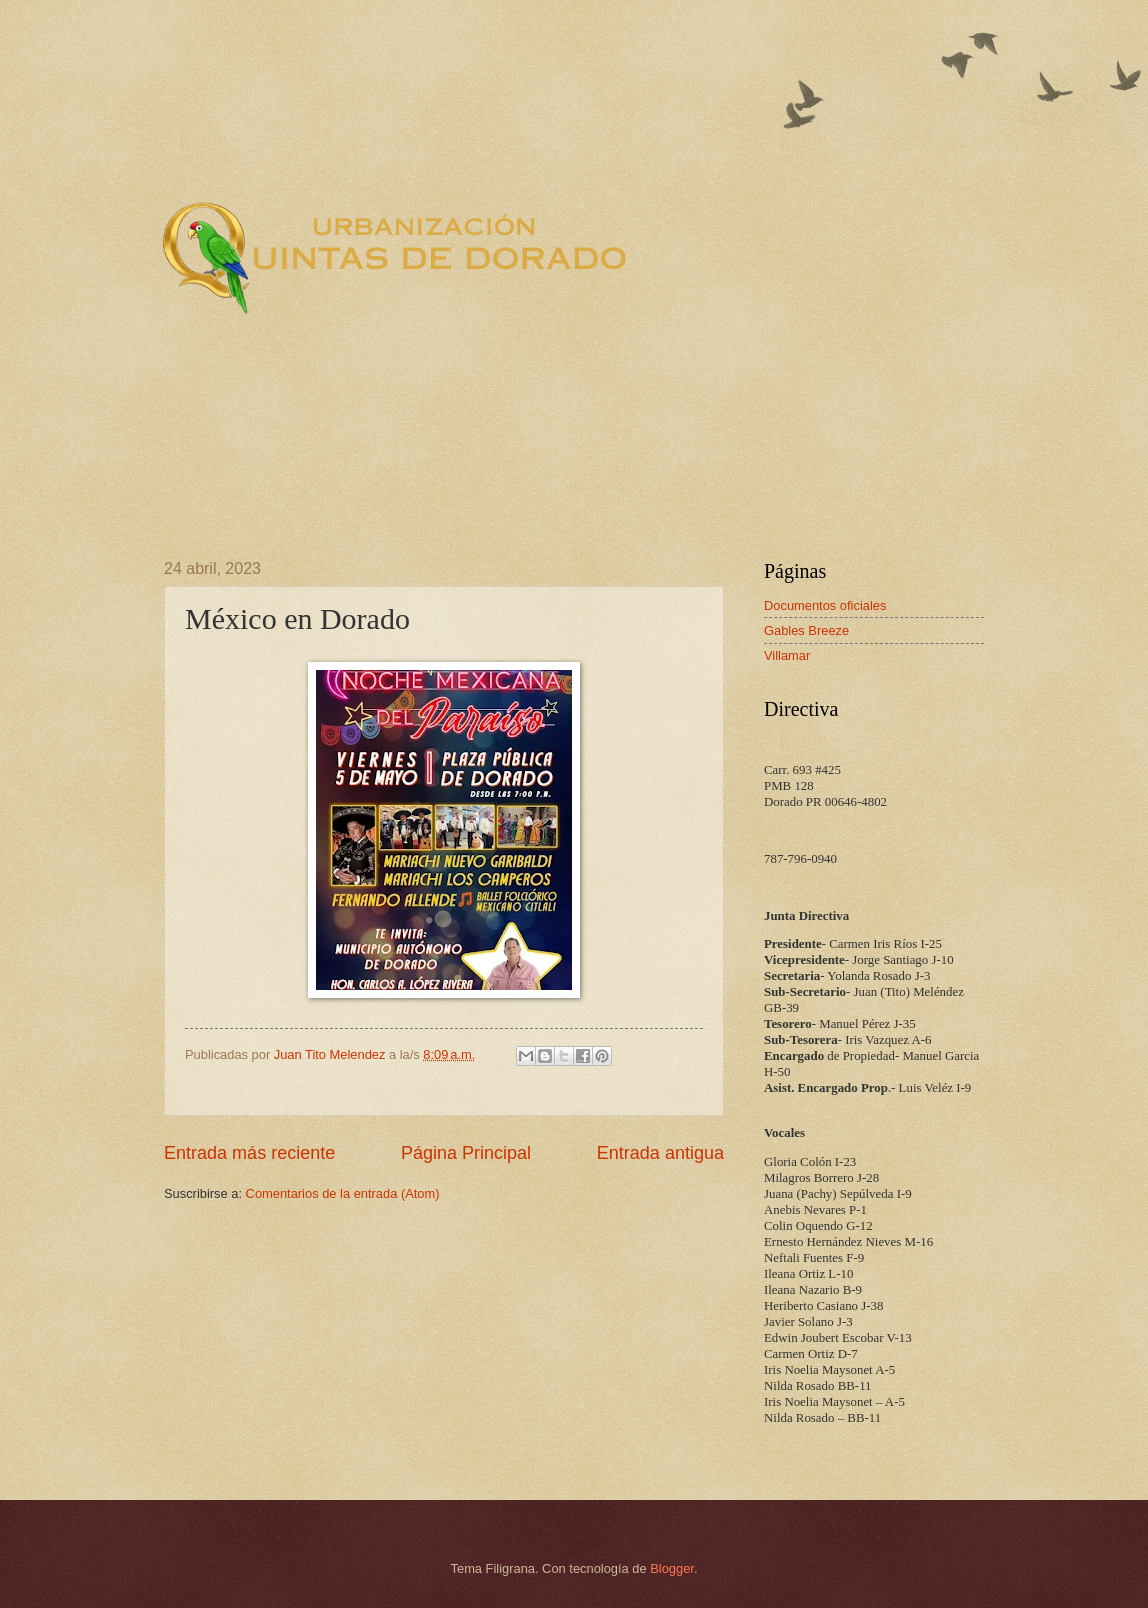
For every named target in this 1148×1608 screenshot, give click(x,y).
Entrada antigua (660, 1153)
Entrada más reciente (249, 1153)
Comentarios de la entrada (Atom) (343, 1193)
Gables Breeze (806, 630)
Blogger (672, 1568)
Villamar (787, 655)
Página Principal (466, 1153)
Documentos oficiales (825, 605)
